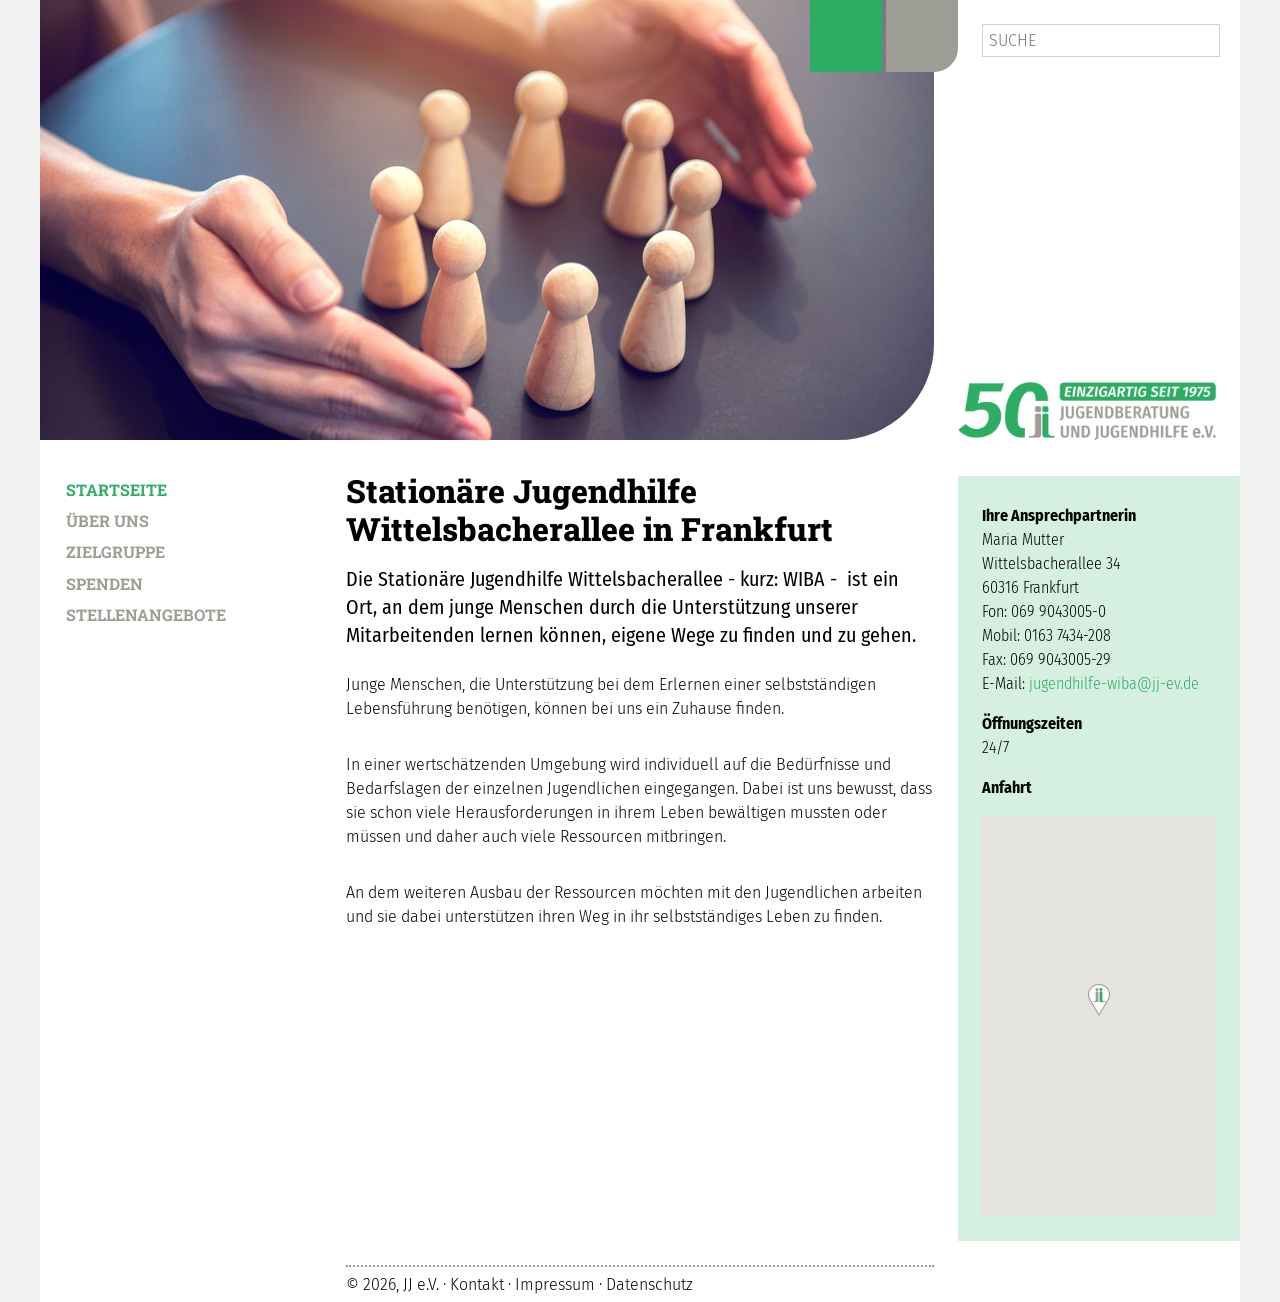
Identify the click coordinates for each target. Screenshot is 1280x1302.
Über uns (107, 520)
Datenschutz (649, 1285)
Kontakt (477, 1285)
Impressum (555, 1285)
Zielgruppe (115, 551)
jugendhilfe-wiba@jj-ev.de (1114, 683)
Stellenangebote (146, 614)
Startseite (116, 489)
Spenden (104, 583)
